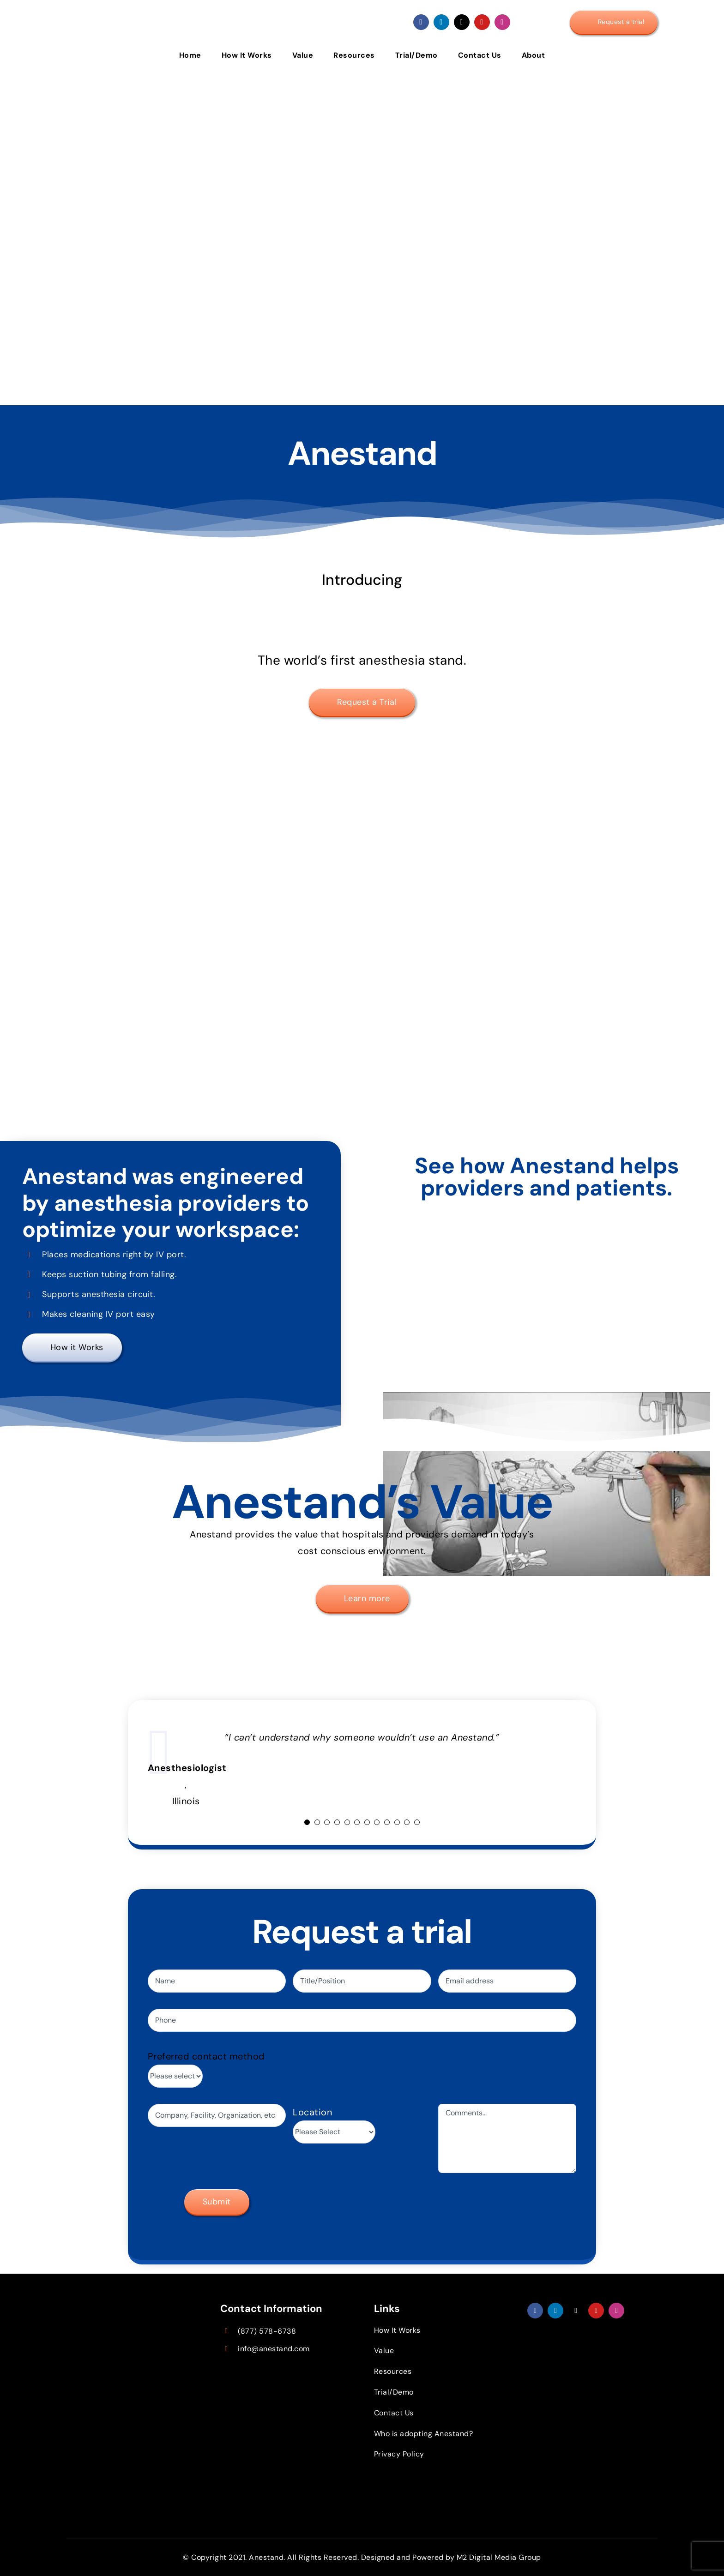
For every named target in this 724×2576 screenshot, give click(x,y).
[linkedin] (441, 22)
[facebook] (421, 22)
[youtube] (482, 22)
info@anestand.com (274, 2349)
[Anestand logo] (135, 9)
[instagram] (502, 22)
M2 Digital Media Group (499, 2557)
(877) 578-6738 (267, 2331)
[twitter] (462, 22)
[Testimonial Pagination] (307, 1822)
